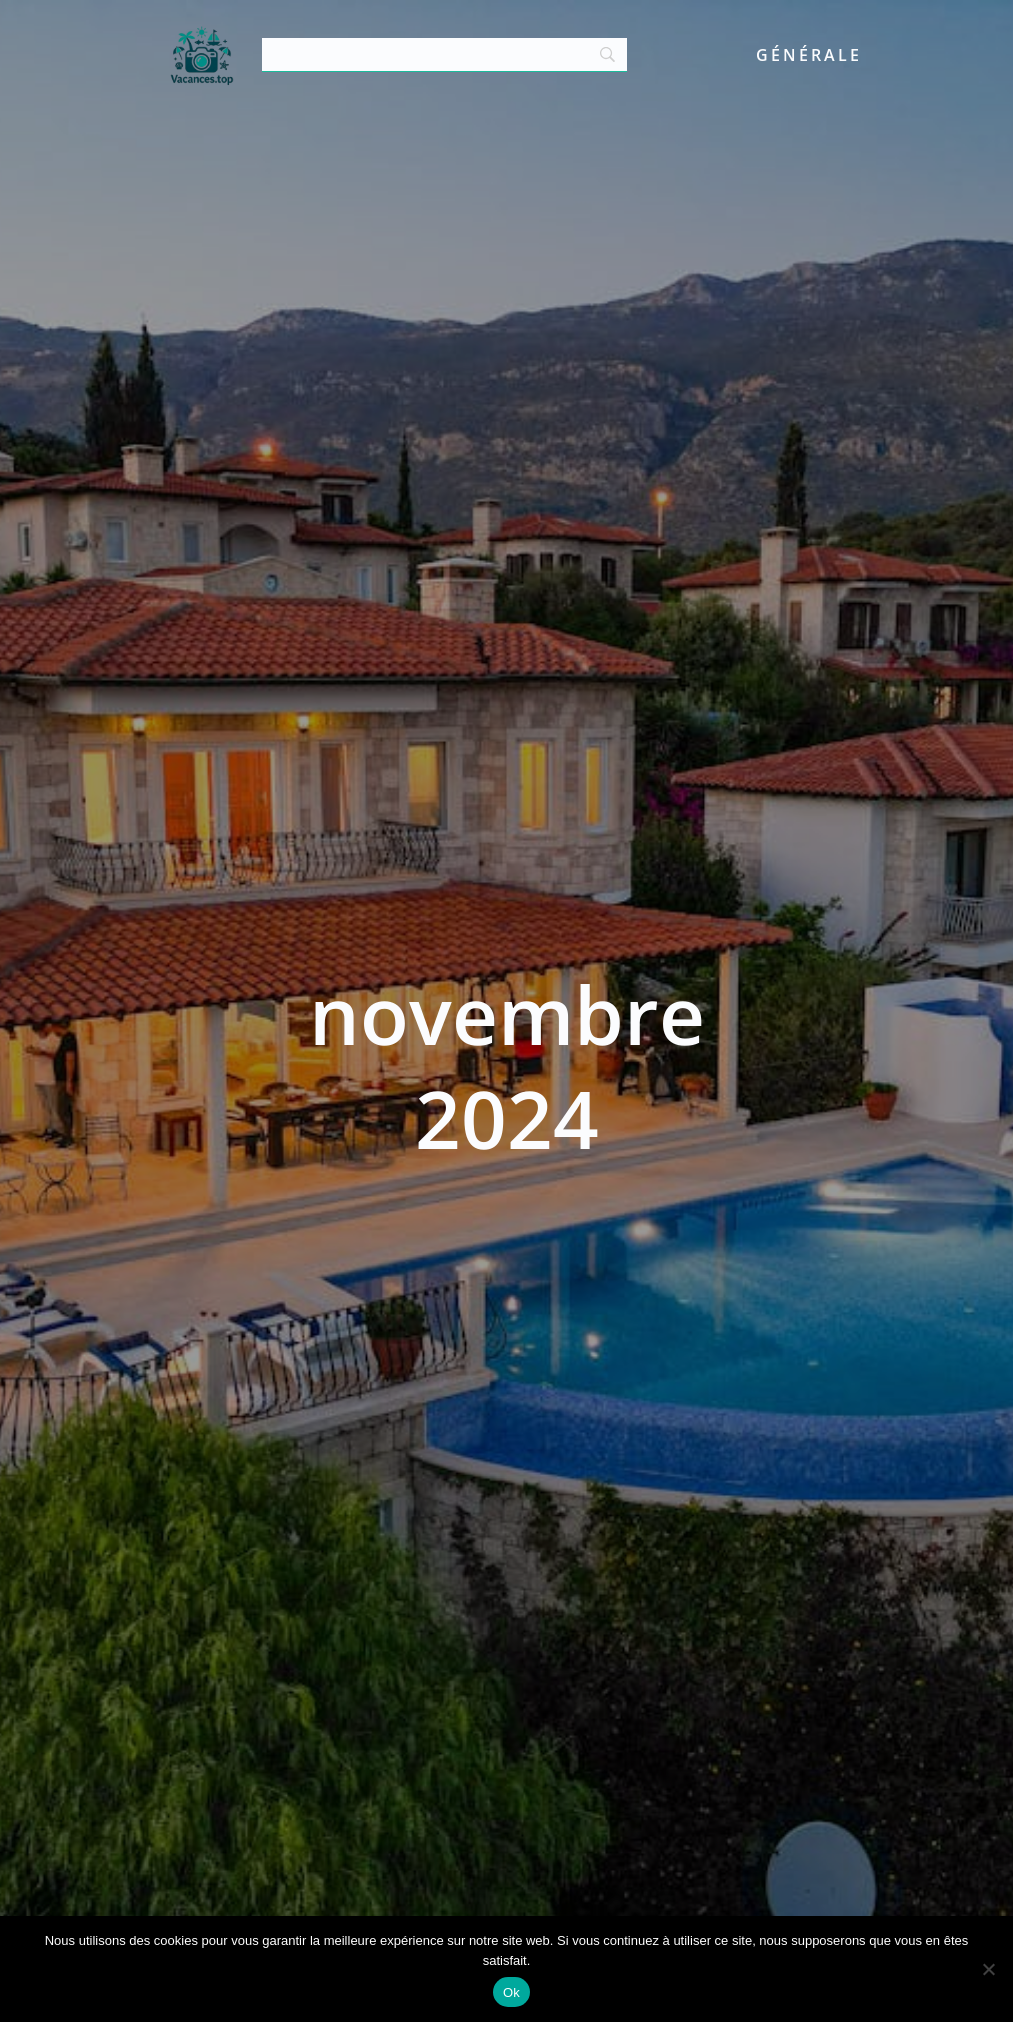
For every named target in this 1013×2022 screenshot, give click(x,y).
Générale (809, 55)
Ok (511, 1992)
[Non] (988, 1969)
